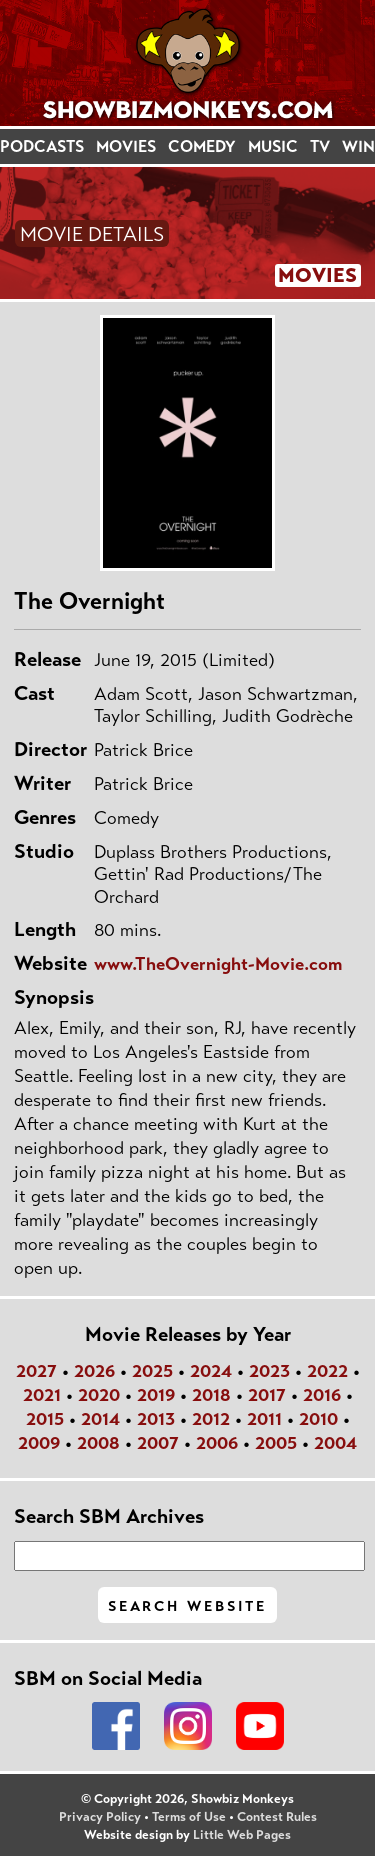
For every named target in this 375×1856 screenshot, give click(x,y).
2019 (156, 1395)
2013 (156, 1419)
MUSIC (273, 146)
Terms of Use (189, 1817)
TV (320, 146)
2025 (152, 1371)
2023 (269, 1371)
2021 (42, 1395)
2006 (217, 1443)
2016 (322, 1395)
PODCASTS (42, 146)
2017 (267, 1395)
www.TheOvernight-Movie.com (218, 964)
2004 (335, 1443)
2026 (94, 1371)
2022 (327, 1371)
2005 (276, 1443)
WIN (358, 146)
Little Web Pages (242, 1835)
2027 (36, 1371)
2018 (211, 1395)
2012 (211, 1419)
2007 (158, 1443)
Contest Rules (277, 1817)
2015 (45, 1419)
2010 (318, 1419)
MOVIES (126, 146)
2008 (98, 1443)
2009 (39, 1443)
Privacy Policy (100, 1817)
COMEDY (202, 146)
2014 (100, 1419)
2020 (99, 1395)
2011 (264, 1419)
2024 (211, 1371)
